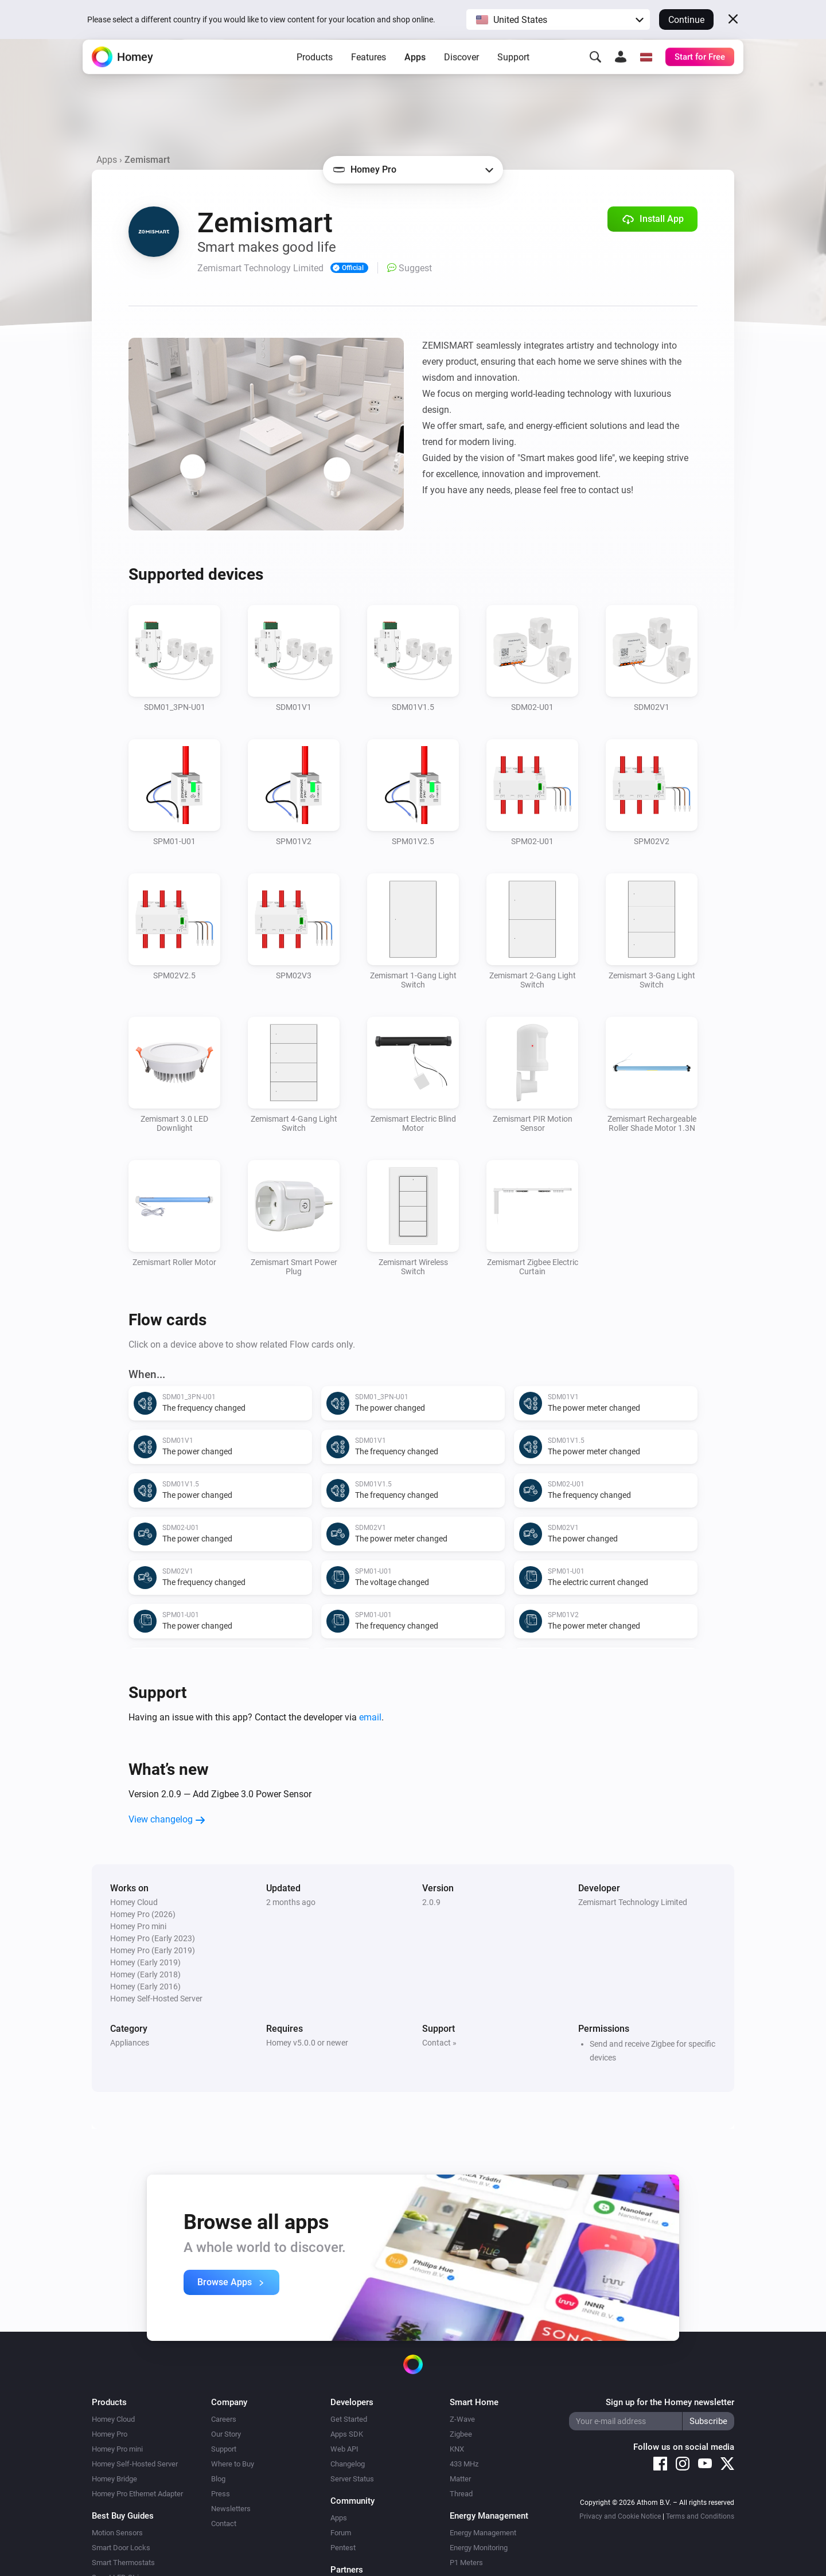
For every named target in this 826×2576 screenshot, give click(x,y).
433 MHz (464, 2464)
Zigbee (461, 2434)
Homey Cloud (113, 2419)
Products (315, 74)
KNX (457, 2449)
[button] (558, 19)
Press (220, 2493)
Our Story (226, 2434)
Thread (461, 2493)
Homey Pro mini (117, 2449)
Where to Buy (232, 2464)
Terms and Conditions (700, 2516)
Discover (461, 74)
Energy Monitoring (479, 2547)
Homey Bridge (114, 2478)
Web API (344, 2449)
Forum (340, 2532)
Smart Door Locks (121, 2547)
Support (513, 74)
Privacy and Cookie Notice (620, 2516)
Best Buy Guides (123, 2516)
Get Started (348, 2419)
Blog (218, 2478)
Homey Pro (109, 2434)
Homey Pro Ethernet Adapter (137, 2493)
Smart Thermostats (123, 2562)
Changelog (347, 2464)
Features (368, 74)
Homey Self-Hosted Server (135, 2464)
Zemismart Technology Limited (632, 1902)
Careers (223, 2419)
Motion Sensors (117, 2532)
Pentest (343, 2547)
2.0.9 (431, 1902)
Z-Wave (462, 2419)
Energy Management (483, 2532)
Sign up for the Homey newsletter (670, 2402)
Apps (415, 74)
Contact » (439, 2042)
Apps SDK (346, 2434)
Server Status (352, 2478)
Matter (460, 2478)
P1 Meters (466, 2562)
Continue (686, 19)
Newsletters (231, 2508)
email (370, 1717)
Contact (223, 2523)
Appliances (129, 2042)
